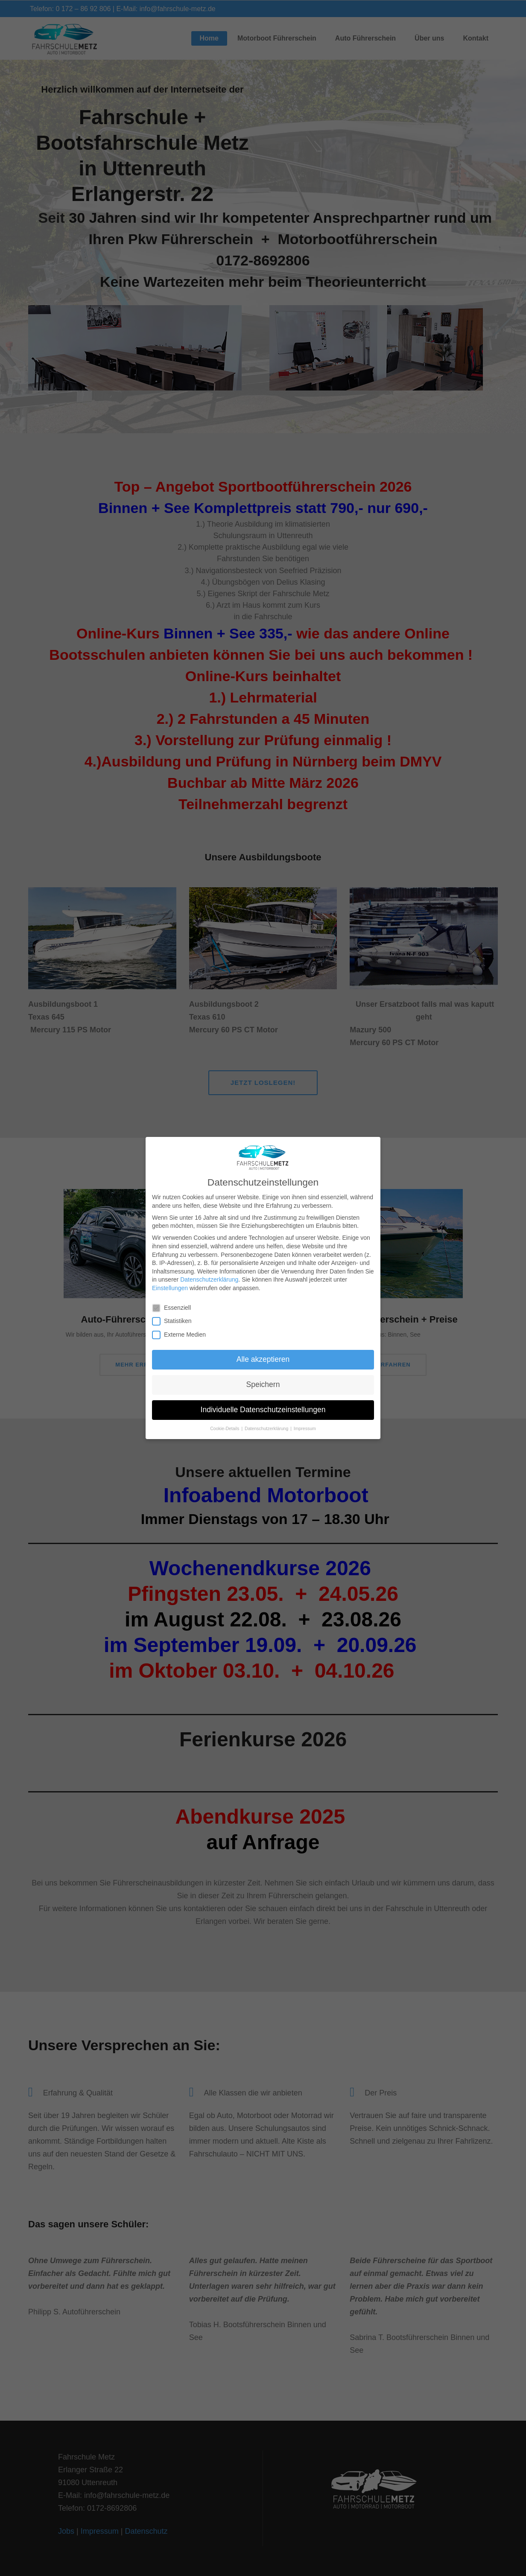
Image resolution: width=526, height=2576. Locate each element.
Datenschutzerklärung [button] (267, 1428)
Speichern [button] (263, 1384)
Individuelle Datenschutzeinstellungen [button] (263, 1409)
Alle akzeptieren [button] (263, 1359)
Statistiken (175, 1321)
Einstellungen (170, 1288)
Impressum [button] (305, 1428)
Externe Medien (182, 1335)
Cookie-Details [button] (225, 1428)
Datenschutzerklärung (209, 1279)
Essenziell (175, 1308)
